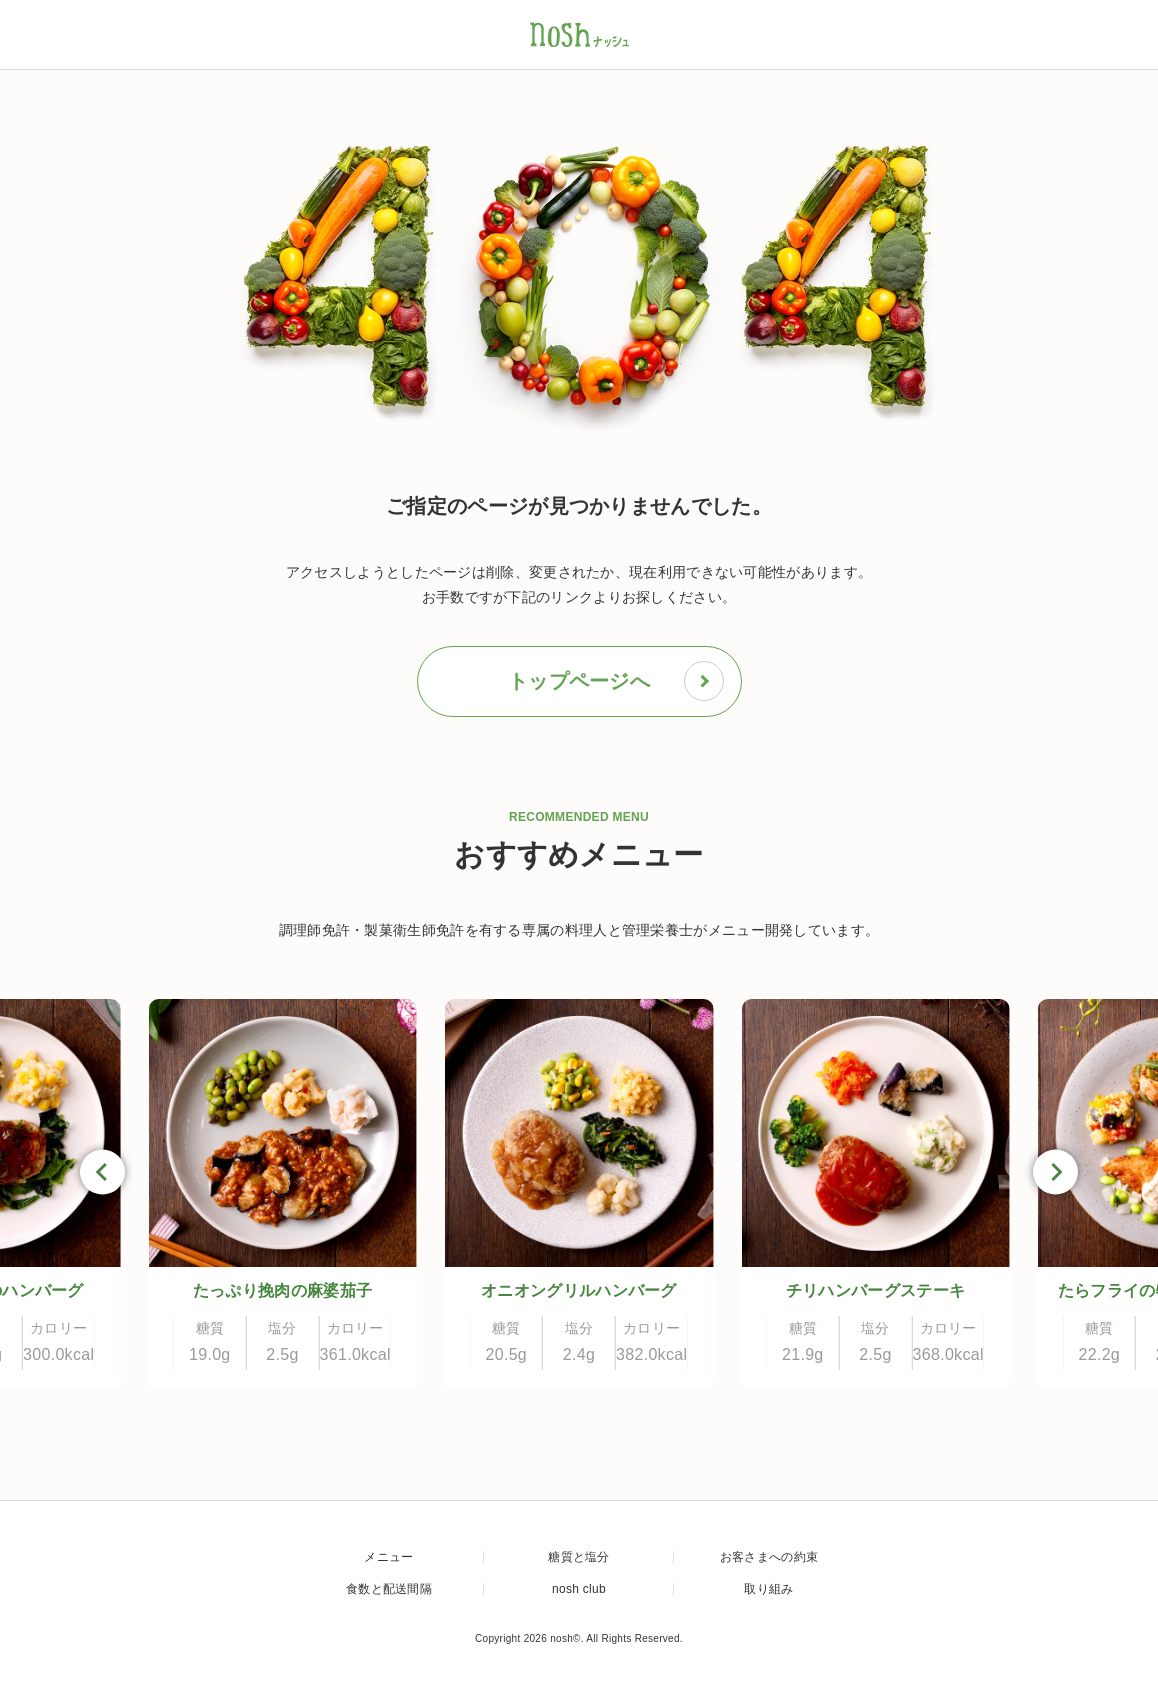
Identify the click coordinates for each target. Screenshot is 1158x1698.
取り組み (768, 1589)
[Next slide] (1055, 1172)
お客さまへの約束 (769, 1557)
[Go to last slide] (102, 1172)
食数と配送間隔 (389, 1589)
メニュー (388, 1557)
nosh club (579, 1589)
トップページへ (616, 681)
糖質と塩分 (579, 1557)
